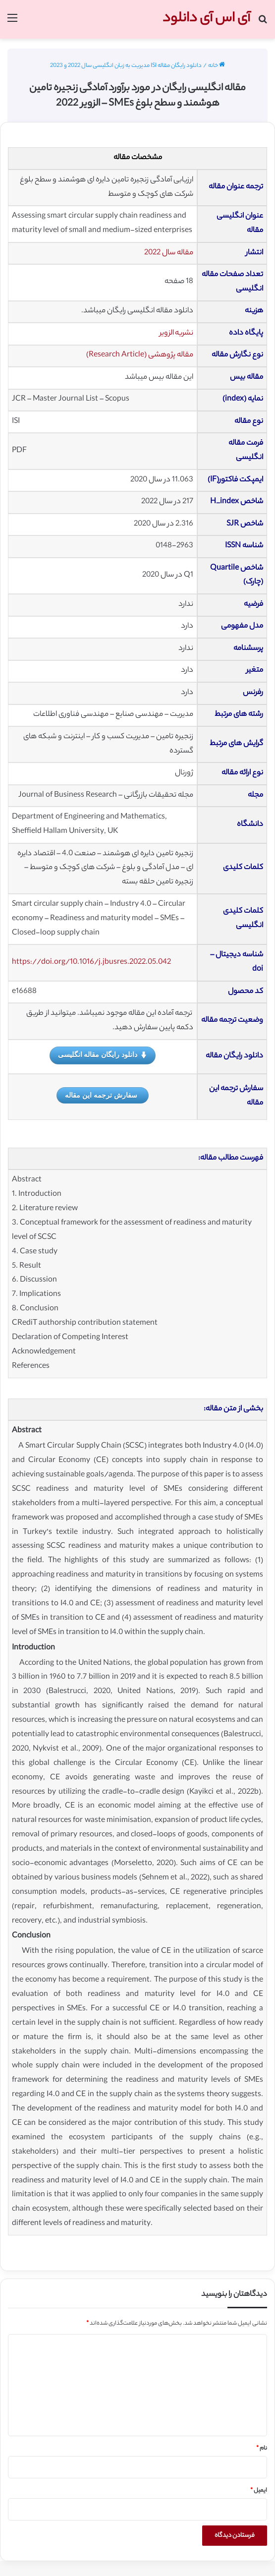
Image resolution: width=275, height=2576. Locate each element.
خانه (216, 66)
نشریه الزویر (176, 333)
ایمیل (258, 2491)
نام (261, 2449)
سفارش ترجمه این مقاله (101, 1095)
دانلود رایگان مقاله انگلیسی (103, 1055)
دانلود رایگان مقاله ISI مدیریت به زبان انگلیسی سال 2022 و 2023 (126, 66)
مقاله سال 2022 (168, 253)
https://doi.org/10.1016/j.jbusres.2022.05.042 (91, 962)
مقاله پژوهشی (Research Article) (139, 355)
